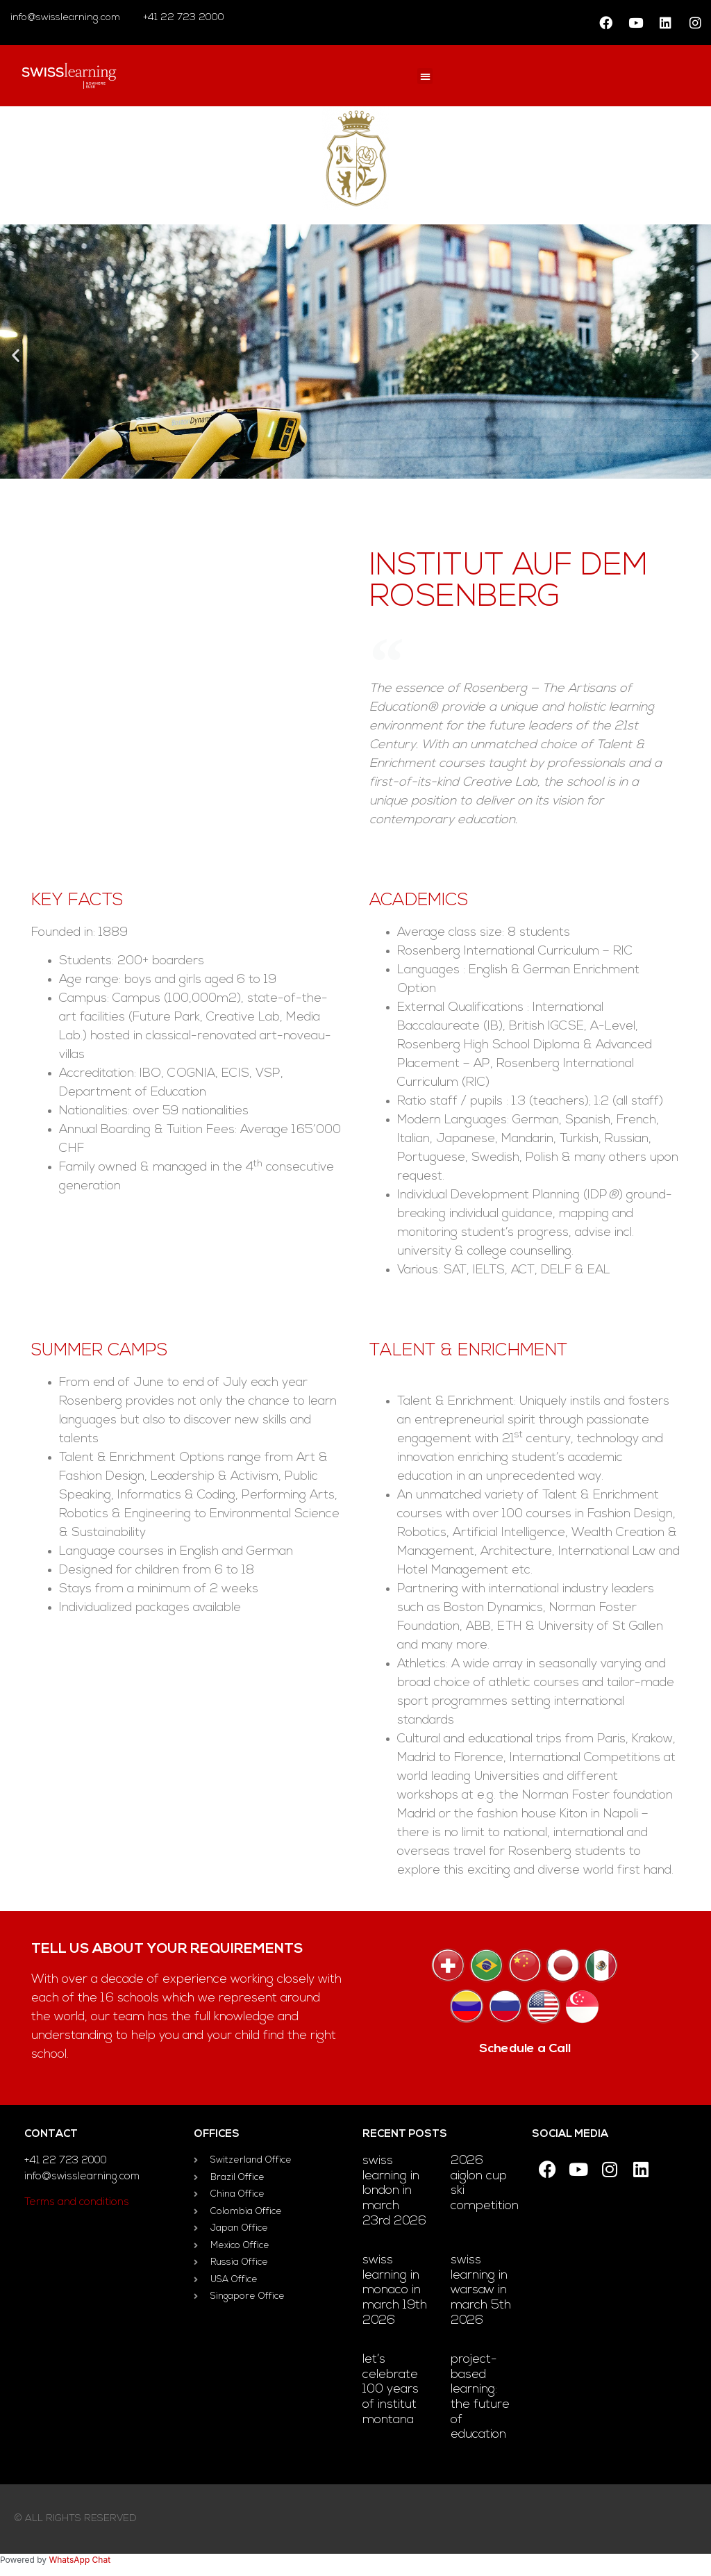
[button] (425, 76)
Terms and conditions (76, 2202)
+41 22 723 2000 (182, 18)
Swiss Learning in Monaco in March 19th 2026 (394, 2290)
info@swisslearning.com (65, 18)
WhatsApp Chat (79, 2559)
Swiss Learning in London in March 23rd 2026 (394, 2190)
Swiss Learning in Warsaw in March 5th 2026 (481, 2290)
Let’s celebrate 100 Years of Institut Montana (390, 2389)
